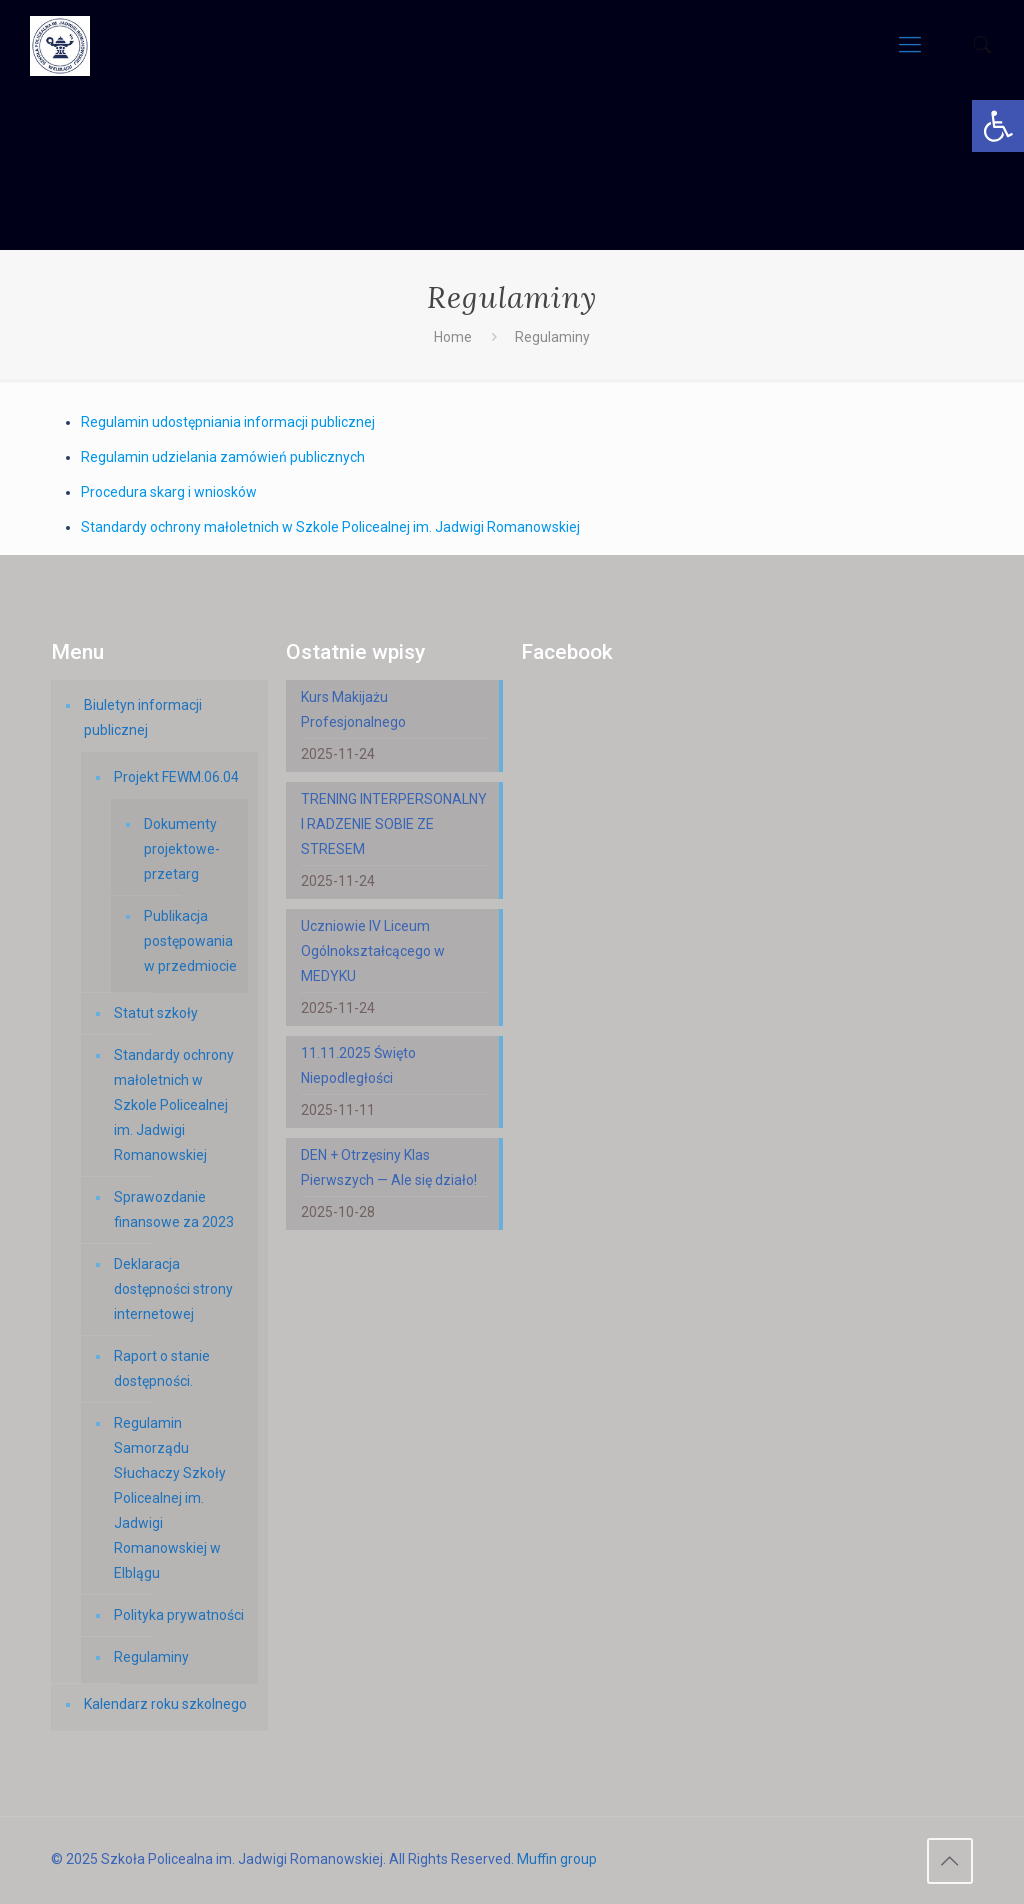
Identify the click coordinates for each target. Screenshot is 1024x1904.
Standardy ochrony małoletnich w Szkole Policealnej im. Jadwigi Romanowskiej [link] (330, 527)
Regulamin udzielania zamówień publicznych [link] (223, 457)
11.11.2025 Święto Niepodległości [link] (358, 1065)
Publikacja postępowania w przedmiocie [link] (190, 941)
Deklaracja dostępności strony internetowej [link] (173, 1289)
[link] (998, 126)
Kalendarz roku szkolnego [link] (165, 1704)
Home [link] (453, 337)
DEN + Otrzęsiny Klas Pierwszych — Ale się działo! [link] (389, 1167)
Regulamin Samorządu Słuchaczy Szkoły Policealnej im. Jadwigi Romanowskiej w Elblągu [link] (170, 1498)
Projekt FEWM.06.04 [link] (176, 777)
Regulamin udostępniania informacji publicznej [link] (229, 422)
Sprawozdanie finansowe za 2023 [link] (174, 1209)
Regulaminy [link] (151, 1657)
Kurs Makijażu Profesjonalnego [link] (353, 709)
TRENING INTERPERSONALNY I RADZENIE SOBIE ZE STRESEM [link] (394, 824)
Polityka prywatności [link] (179, 1615)
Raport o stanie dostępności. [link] (162, 1368)
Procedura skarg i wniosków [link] (169, 492)
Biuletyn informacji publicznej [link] (143, 717)
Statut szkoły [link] (156, 1013)
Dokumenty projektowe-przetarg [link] (182, 849)
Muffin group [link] (557, 1859)
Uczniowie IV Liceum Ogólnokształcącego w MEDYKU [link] (373, 951)
